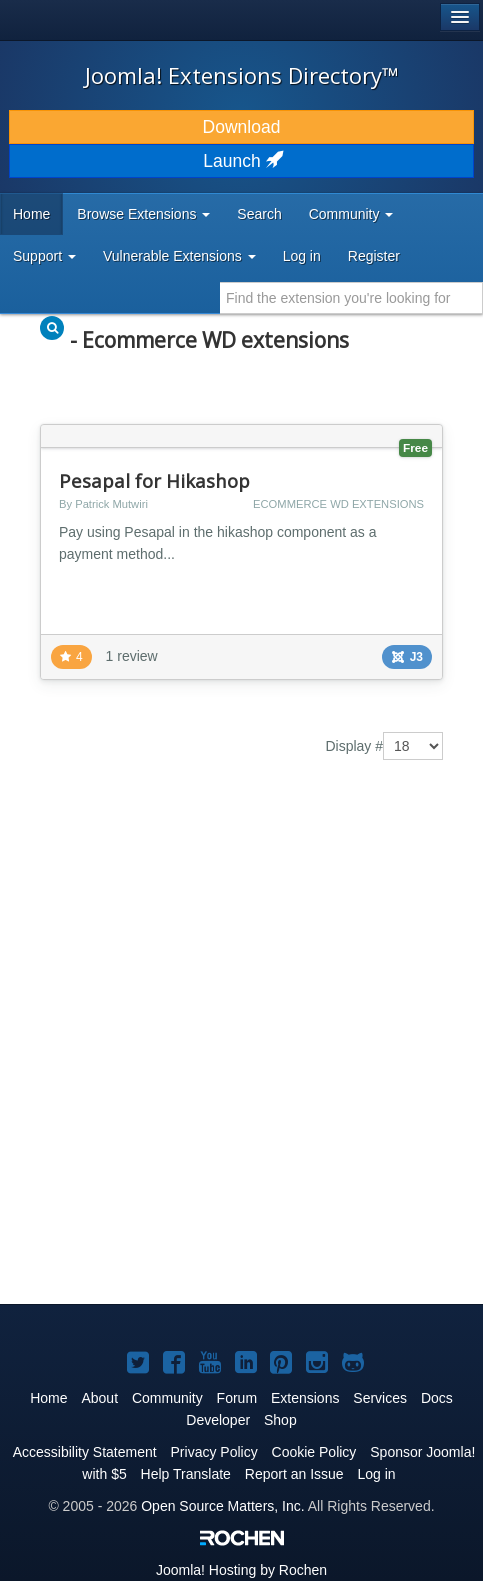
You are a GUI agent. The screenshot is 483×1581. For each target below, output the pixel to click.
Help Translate (186, 1474)
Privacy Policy (214, 1452)
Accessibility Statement (85, 1452)
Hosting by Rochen (241, 1570)
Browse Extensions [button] (143, 214)
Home (31, 214)
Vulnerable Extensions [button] (179, 256)
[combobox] (351, 298)
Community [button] (351, 214)
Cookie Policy (314, 1452)
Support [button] (44, 256)
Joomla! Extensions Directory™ (242, 75)
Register (374, 256)
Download (242, 127)
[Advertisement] (241, 1046)
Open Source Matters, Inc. (222, 1506)
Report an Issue (294, 1474)
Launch (241, 161)
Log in (302, 256)
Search (259, 214)
